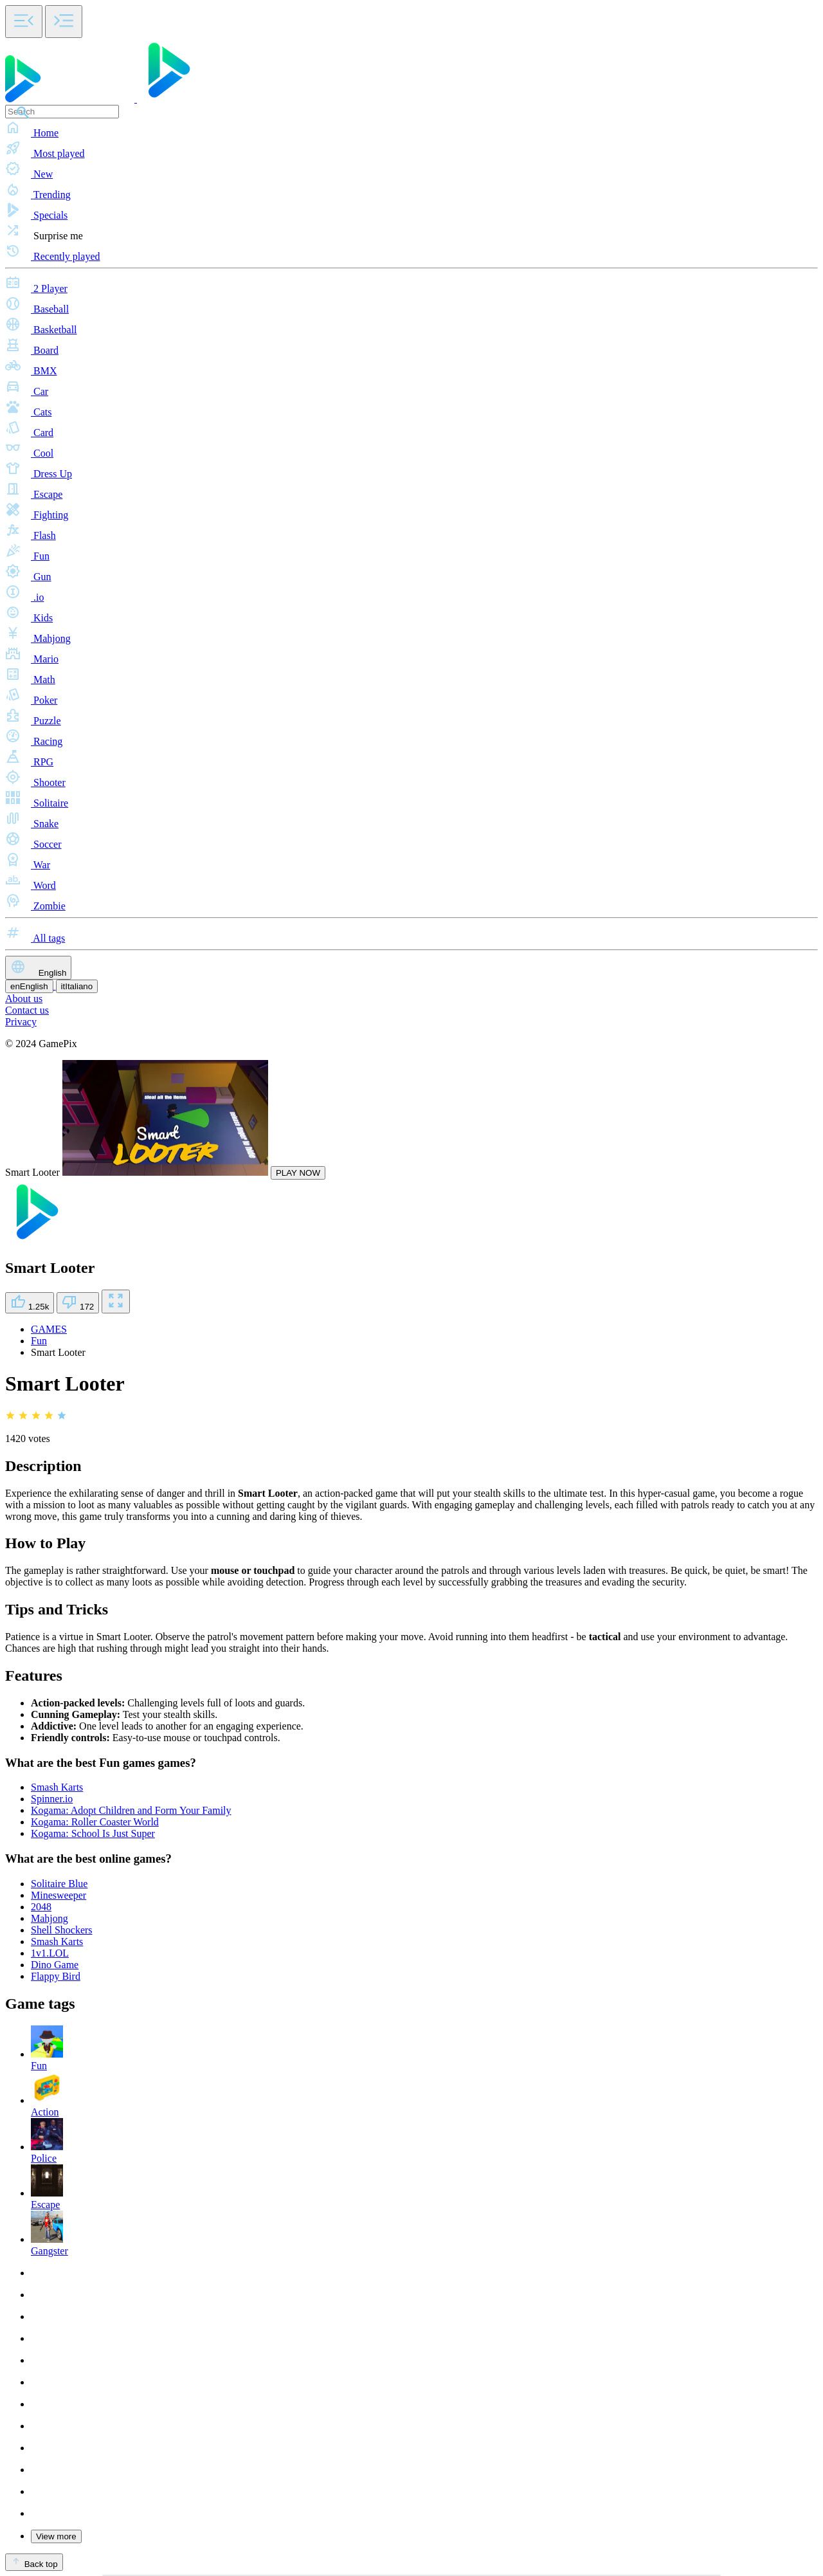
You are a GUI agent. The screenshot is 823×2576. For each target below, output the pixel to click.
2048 (41, 1906)
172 (78, 1302)
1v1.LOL (50, 1953)
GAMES (49, 1329)
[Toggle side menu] (23, 21)
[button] (411, 128)
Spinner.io (52, 1798)
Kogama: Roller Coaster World (95, 1821)
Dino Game (54, 1964)
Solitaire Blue (59, 1883)
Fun (39, 1340)
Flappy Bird (55, 1976)
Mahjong (49, 1918)
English (38, 968)
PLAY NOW (298, 1173)
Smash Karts (57, 1787)
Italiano (77, 986)
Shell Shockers (62, 1929)
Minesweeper (58, 1895)
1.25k (29, 1302)
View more (56, 2536)
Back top (34, 2562)
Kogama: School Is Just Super (93, 1833)
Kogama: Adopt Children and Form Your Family (131, 1810)
